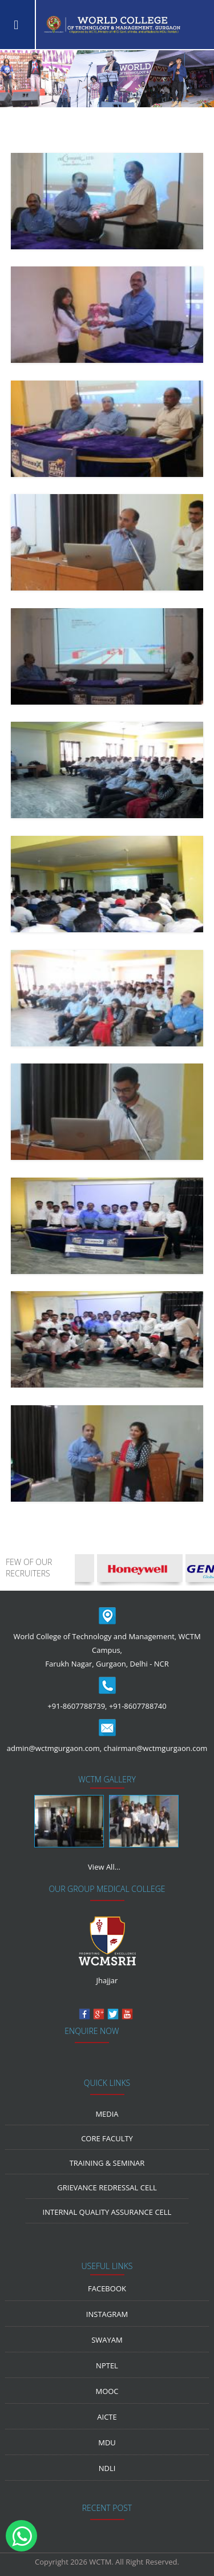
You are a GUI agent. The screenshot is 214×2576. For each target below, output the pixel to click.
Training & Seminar (107, 2163)
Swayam (107, 2340)
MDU (107, 2442)
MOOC (106, 2391)
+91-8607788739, (77, 1706)
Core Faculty (107, 2138)
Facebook (107, 2288)
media (106, 2114)
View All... (104, 1867)
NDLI (107, 2468)
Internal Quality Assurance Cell (107, 2212)
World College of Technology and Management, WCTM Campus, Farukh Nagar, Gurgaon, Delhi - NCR (106, 1650)
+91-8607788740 (138, 1706)
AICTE (106, 2417)
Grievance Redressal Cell (106, 2187)
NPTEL (107, 2365)
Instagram (107, 2314)
